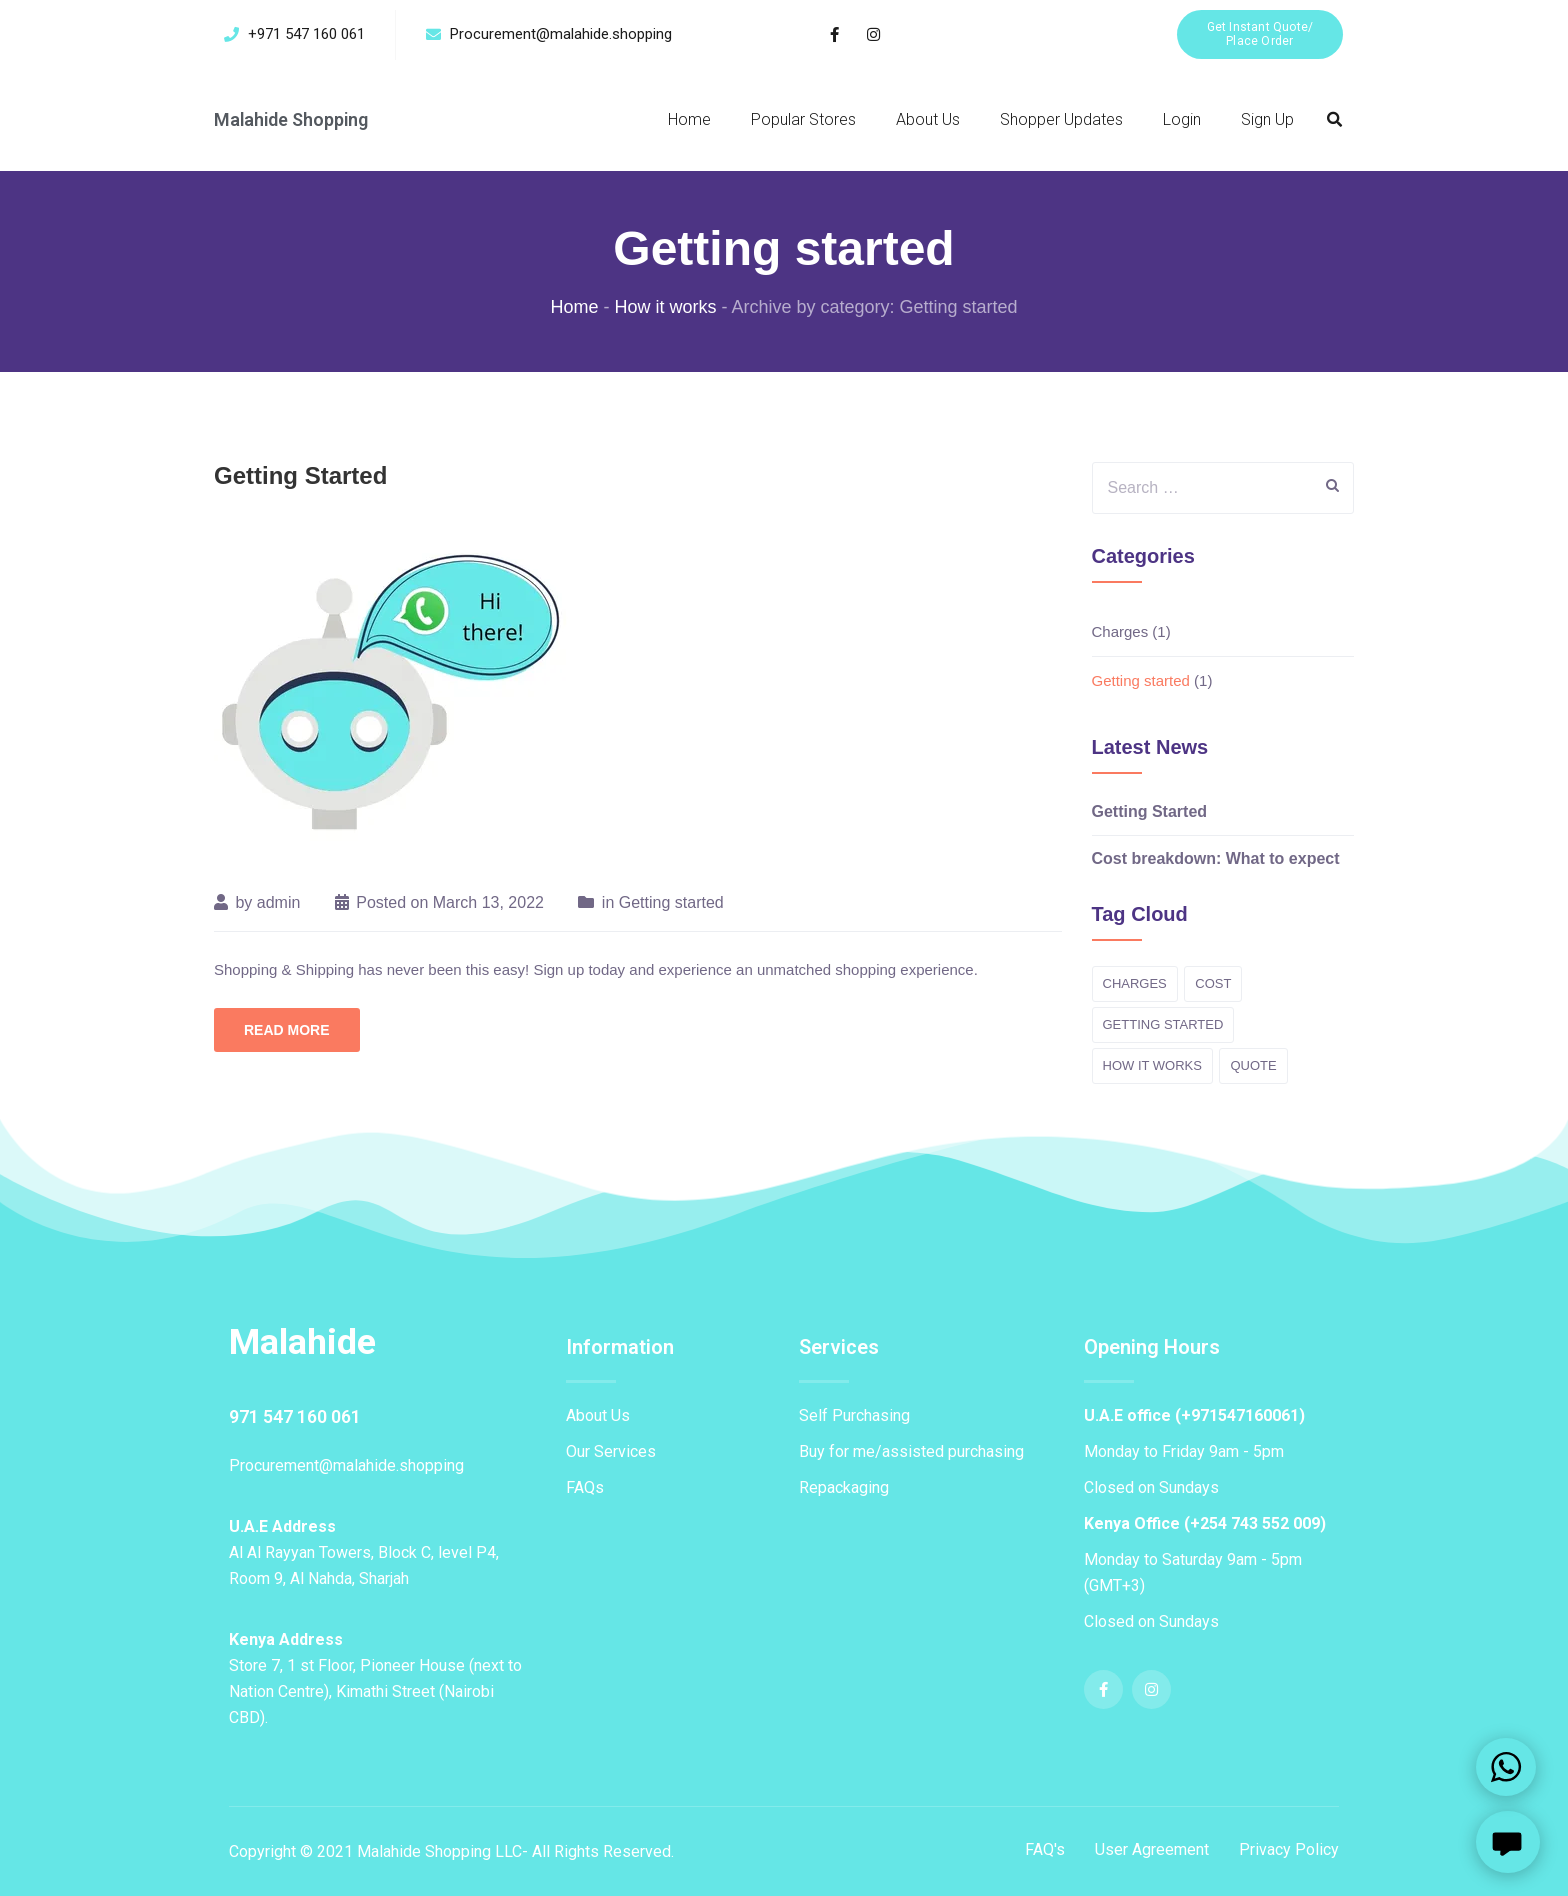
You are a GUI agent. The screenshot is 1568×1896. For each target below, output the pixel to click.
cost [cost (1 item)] (1213, 983)
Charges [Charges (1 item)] (1135, 983)
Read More (287, 1030)
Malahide (302, 1342)
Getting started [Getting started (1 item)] (1163, 1024)
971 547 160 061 (295, 1415)
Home (689, 119)
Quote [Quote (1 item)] (1253, 1065)
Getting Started (300, 475)
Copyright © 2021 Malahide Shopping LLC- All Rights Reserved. (451, 1850)
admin (279, 902)
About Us (928, 119)
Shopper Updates (1061, 119)
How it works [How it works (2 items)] (1152, 1065)
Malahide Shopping (292, 119)
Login (1182, 119)
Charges (1120, 631)
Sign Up (1267, 119)
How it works (665, 307)
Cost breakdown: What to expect (1216, 858)
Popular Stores (803, 119)
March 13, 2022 (488, 902)
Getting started (671, 902)
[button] (1259, 34)
